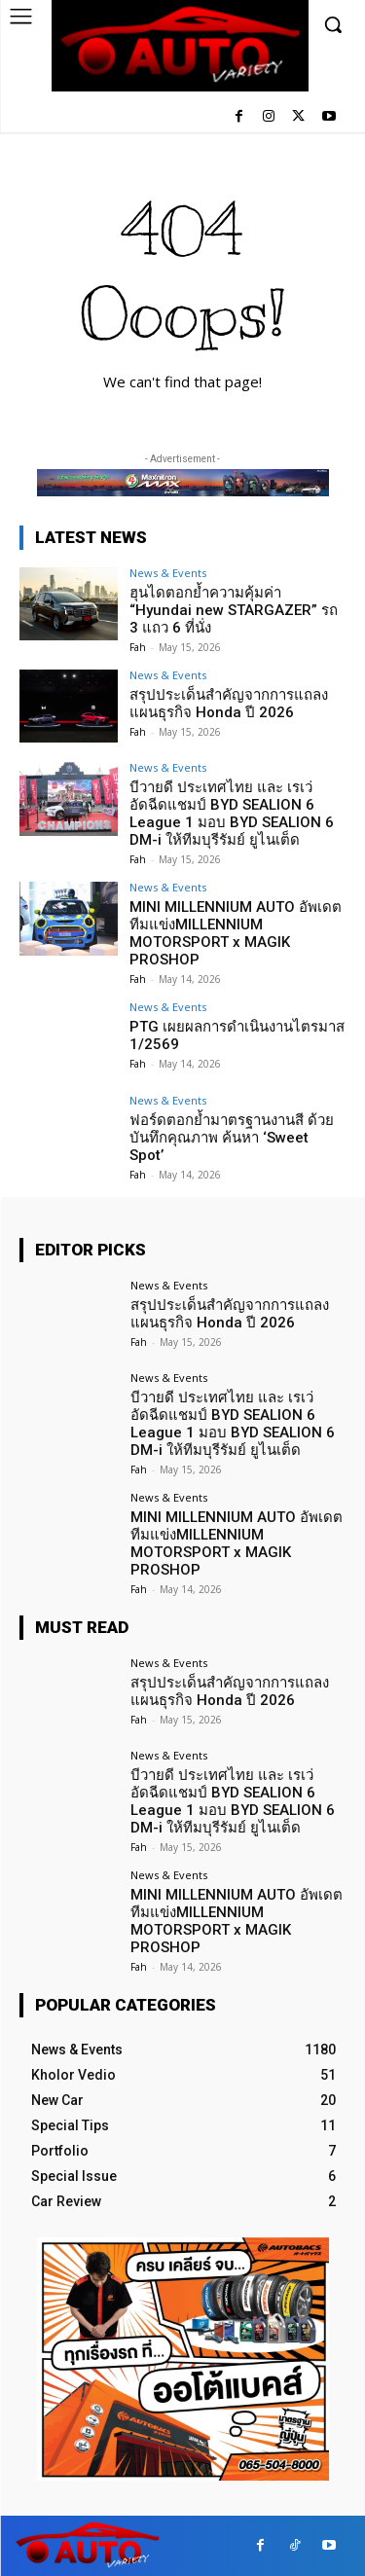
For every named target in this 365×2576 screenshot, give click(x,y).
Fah (137, 647)
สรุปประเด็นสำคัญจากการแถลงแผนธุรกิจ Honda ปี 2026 (228, 703)
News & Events (167, 572)
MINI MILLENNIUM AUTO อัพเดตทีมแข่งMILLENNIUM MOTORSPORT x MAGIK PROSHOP (235, 933)
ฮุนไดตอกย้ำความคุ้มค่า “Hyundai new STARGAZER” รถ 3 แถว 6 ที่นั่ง (233, 610)
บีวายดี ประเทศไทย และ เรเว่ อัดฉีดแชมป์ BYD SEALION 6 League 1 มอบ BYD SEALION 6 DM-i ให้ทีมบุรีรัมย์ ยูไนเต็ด (231, 814)
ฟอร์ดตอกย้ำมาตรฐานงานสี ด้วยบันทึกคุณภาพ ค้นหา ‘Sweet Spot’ (231, 1137)
